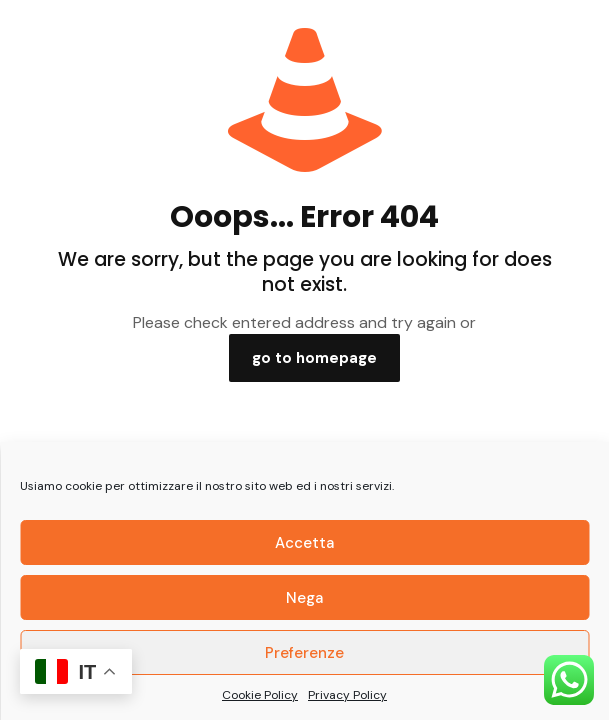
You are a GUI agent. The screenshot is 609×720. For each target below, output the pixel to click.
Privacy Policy (347, 695)
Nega (304, 598)
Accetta (304, 543)
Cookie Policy (260, 695)
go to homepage (314, 358)
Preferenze (304, 653)
